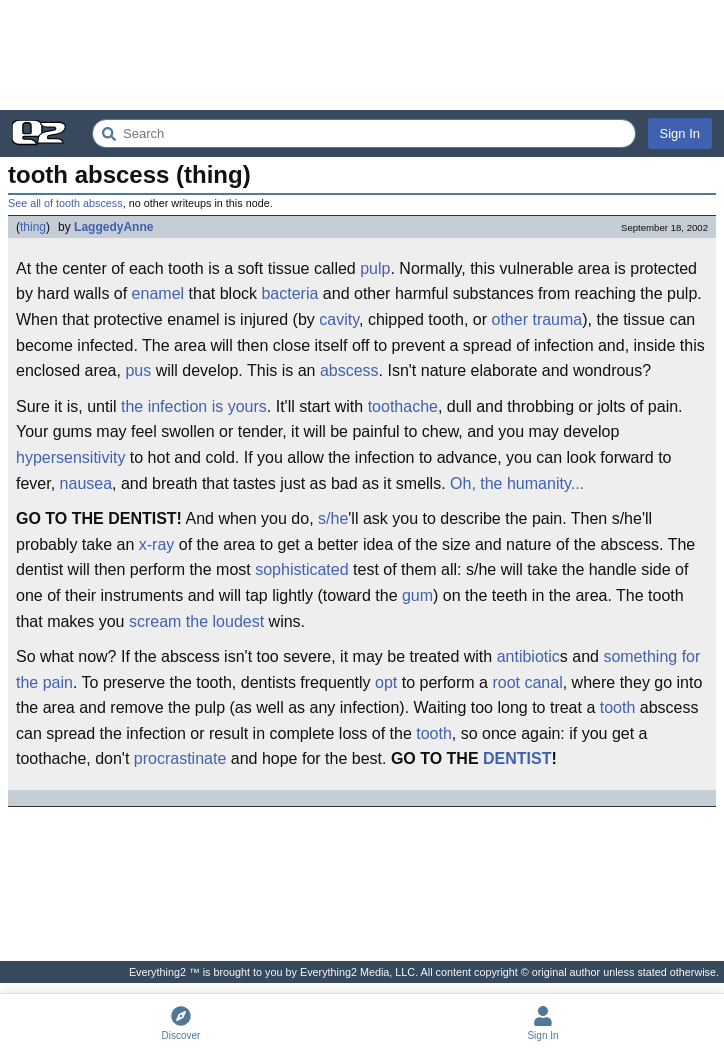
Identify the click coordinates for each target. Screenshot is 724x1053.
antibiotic (528, 656)
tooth (618, 707)
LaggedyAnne (113, 227)
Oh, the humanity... (517, 483)
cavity (339, 319)
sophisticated (301, 569)
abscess (349, 370)
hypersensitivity (70, 457)
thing (33, 227)
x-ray (157, 544)
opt (386, 682)
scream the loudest (196, 621)
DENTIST (517, 758)
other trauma (537, 319)
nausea (86, 483)
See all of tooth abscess (65, 203)
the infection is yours (194, 406)
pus (138, 370)
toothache (403, 406)
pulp (375, 268)
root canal (527, 682)
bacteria (289, 293)
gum (417, 595)
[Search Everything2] (364, 133)
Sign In (680, 133)
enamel (158, 293)
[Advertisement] (362, 55)
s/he (333, 518)
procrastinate (180, 758)
